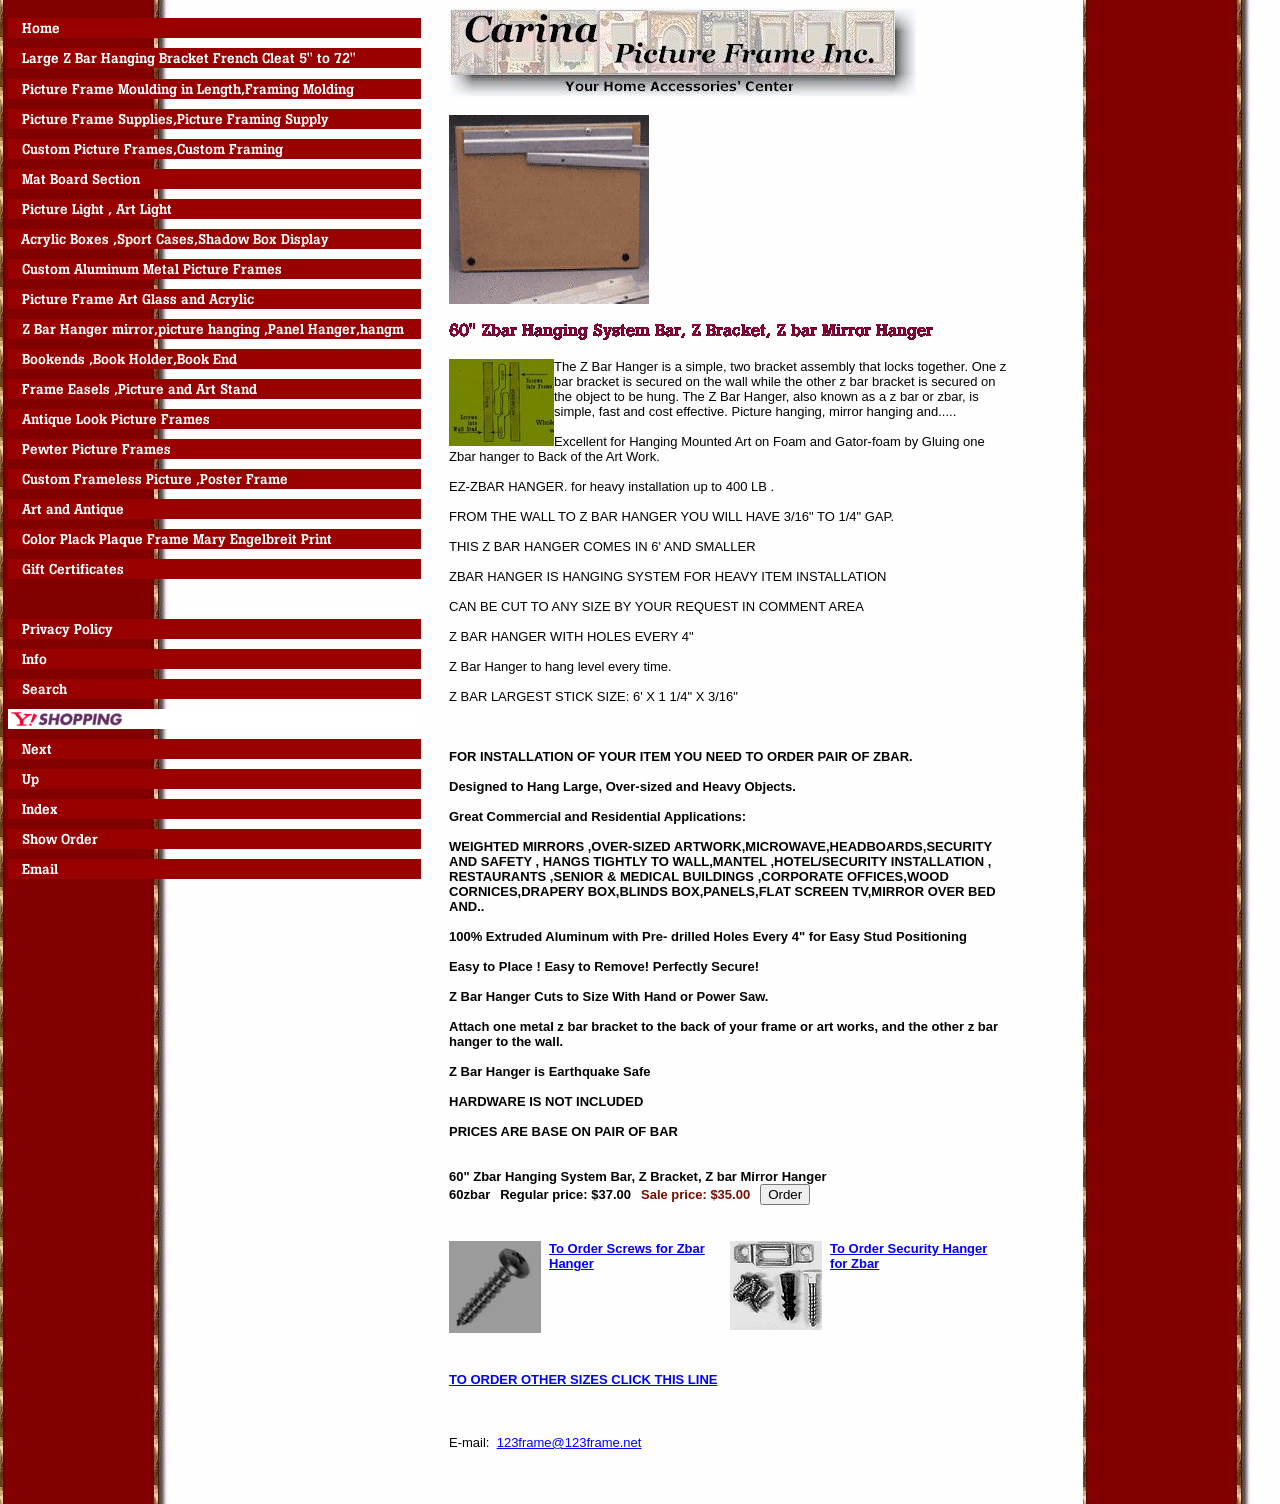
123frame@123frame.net (569, 1442)
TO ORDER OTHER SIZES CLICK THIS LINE (583, 1379)
